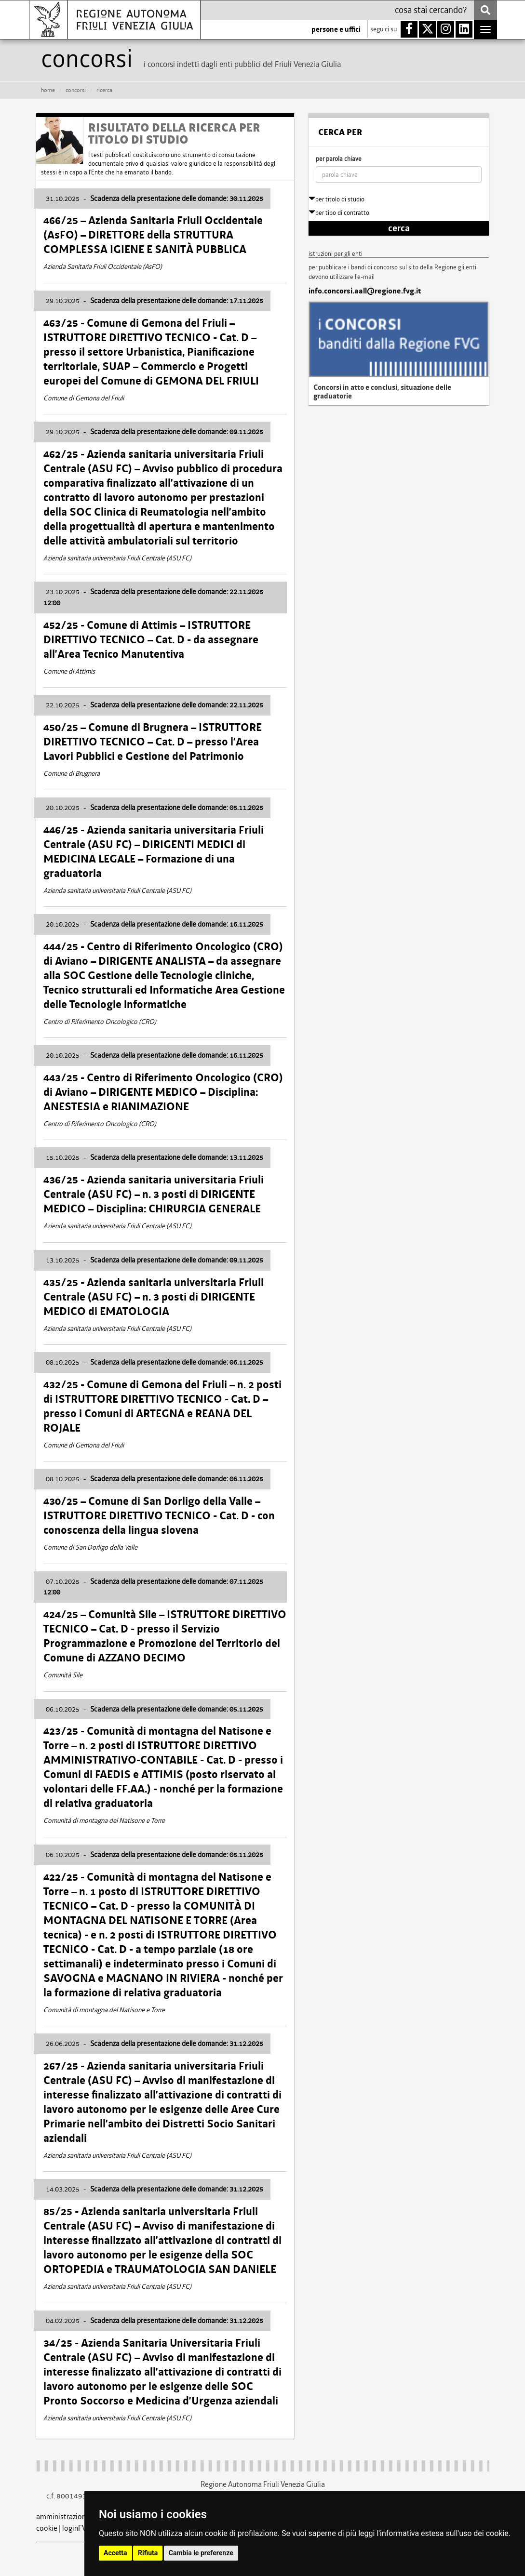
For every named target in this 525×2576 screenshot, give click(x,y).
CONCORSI (76, 90)
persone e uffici (336, 29)
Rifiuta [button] (148, 2553)
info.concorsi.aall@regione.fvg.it (365, 291)
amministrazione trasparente (82, 2516)
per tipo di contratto (339, 213)
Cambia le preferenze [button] (201, 2553)
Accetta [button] (115, 2553)
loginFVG (77, 2528)
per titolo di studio (336, 199)
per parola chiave (339, 159)
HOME (48, 90)
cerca (399, 228)
